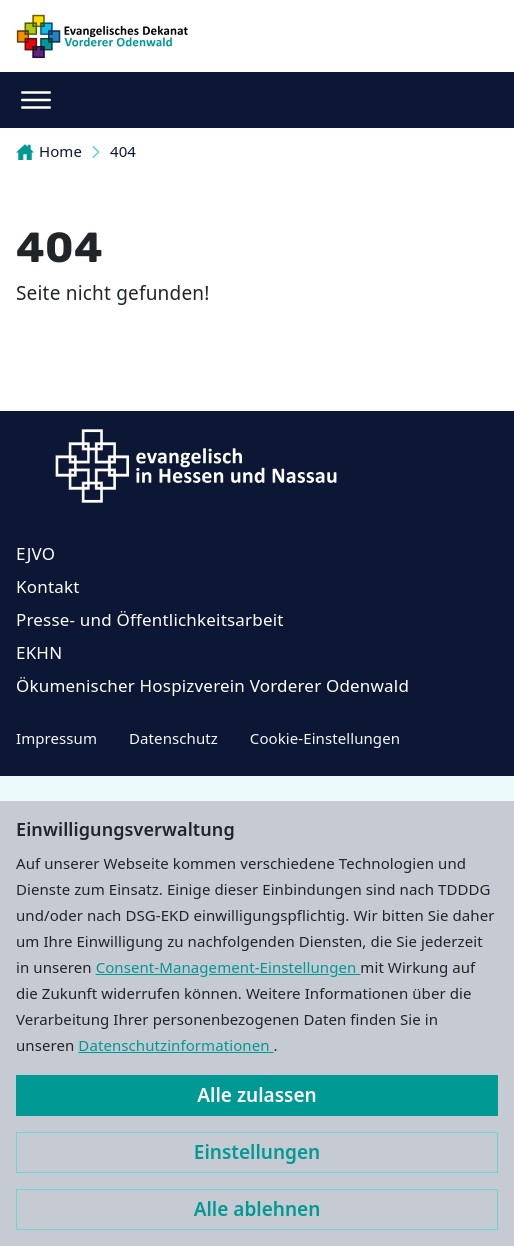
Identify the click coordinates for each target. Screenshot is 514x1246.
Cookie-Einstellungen (325, 738)
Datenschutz (173, 738)
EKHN (39, 652)
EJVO (35, 553)
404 (123, 151)
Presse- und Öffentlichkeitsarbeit (150, 619)
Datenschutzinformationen (175, 1045)
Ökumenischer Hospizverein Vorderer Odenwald (212, 685)
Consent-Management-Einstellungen (228, 967)
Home (49, 151)
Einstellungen (257, 1152)
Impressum (56, 738)
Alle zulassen (256, 1095)
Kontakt (48, 586)
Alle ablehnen (257, 1209)
